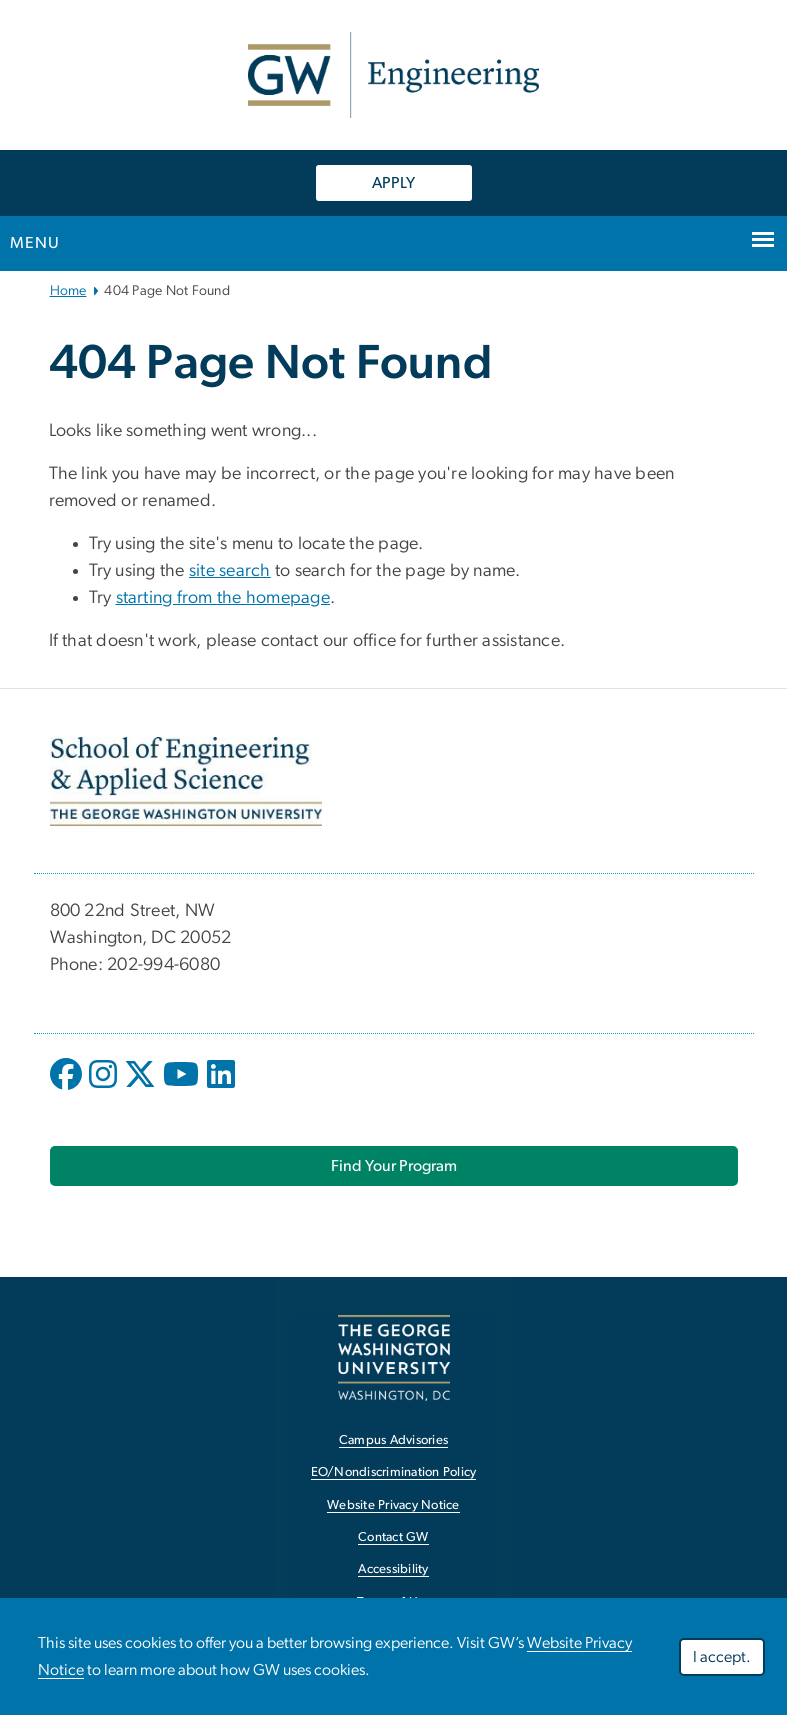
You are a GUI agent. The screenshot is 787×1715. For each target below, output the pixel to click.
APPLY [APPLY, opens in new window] (393, 183)
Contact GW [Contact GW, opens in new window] (393, 1537)
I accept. (722, 1659)
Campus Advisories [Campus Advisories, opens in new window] (393, 1440)
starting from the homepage (223, 598)
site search (230, 571)
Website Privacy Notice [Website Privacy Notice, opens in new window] (393, 1505)
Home (68, 291)
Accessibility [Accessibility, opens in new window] (393, 1569)
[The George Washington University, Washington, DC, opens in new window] (394, 1357)
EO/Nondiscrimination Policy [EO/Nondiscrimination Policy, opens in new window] (394, 1472)
